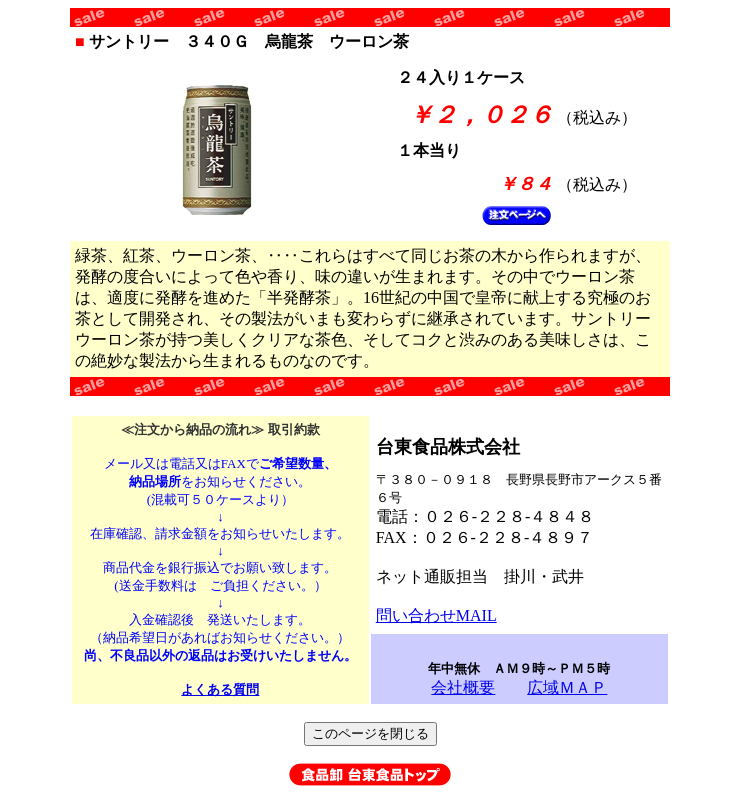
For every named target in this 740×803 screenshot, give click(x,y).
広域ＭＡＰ (567, 687)
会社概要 (463, 687)
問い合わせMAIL (436, 615)
